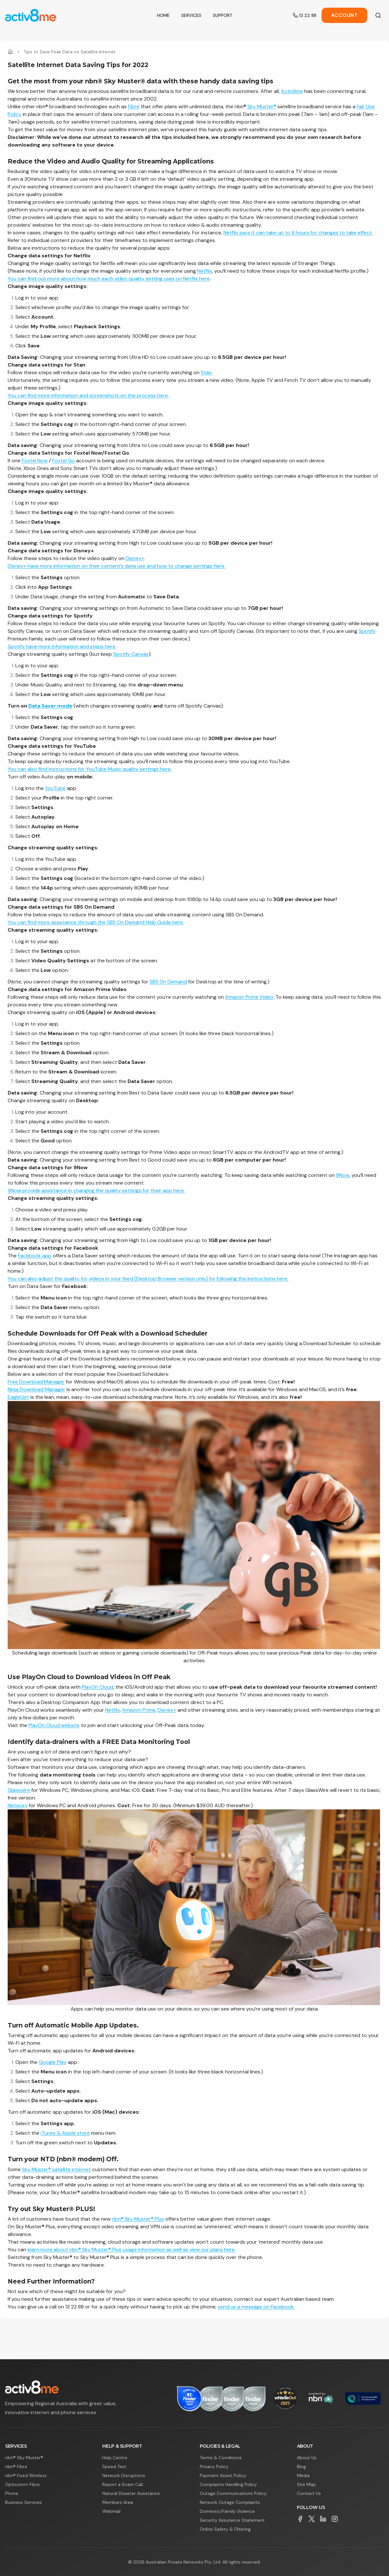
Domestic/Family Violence (227, 2511)
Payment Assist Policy (223, 2475)
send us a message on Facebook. (256, 2306)
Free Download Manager (36, 1381)
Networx (17, 1805)
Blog (301, 2466)
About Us (306, 2457)
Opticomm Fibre (22, 2484)
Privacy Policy (214, 2466)
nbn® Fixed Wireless (26, 2475)
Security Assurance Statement (232, 2520)
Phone (11, 2493)
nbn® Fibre (16, 2466)
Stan (206, 372)
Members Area (117, 2502)
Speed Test (114, 2466)
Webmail (111, 2511)
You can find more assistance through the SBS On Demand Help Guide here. (96, 922)
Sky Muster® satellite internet (56, 2169)
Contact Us (309, 2493)
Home (163, 15)
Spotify (367, 631)
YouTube (55, 788)
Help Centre (114, 2457)
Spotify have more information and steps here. (62, 646)
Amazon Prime (138, 1710)
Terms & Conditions (221, 2457)
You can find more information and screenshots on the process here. (88, 395)
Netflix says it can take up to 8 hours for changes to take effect (297, 232)
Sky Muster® (261, 106)
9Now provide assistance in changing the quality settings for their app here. (96, 1190)
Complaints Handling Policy (228, 2484)
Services (191, 15)
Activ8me (292, 91)
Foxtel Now (35, 460)
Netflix (204, 271)
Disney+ (135, 558)
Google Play (52, 2062)
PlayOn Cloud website (54, 1725)
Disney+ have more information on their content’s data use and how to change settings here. (116, 566)
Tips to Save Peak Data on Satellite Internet (70, 52)
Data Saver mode (50, 705)
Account (344, 15)
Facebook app (34, 1255)
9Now (342, 1175)
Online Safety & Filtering (225, 2529)
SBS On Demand (168, 981)
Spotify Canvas (131, 654)
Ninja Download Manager (36, 1389)
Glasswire (19, 1790)
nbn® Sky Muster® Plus (138, 2219)
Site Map (306, 2484)
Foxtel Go (63, 460)
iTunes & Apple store (65, 2133)
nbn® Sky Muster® (24, 2457)
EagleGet (18, 1397)
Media (303, 2475)
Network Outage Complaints (230, 2502)
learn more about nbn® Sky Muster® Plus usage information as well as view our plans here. (131, 2249)
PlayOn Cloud (97, 1687)
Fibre (133, 106)
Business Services (23, 2502)
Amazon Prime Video (249, 997)
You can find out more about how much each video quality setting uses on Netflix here (109, 278)
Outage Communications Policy (233, 2493)
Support (222, 15)
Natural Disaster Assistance (131, 2493)
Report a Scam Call (122, 2484)
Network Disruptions (123, 2475)
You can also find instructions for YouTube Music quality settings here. (90, 769)
